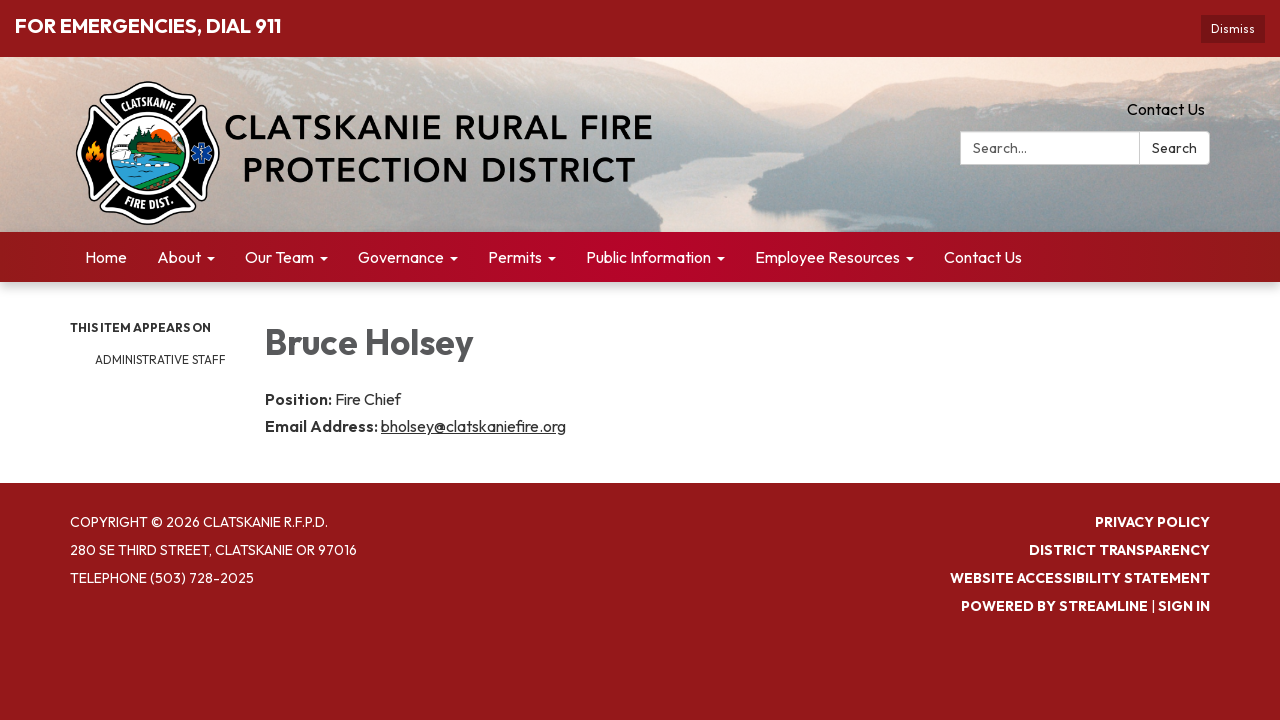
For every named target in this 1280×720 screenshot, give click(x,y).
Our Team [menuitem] (279, 257)
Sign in (1184, 606)
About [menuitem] (179, 257)
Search (1174, 148)
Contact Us (1166, 109)
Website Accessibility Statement (1080, 578)
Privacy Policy (1152, 522)
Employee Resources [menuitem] (827, 257)
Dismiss (1233, 28)
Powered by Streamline (1054, 606)
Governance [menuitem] (401, 257)
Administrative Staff (160, 359)
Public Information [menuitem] (648, 257)
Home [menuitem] (106, 257)
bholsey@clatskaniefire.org (473, 426)
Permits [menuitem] (515, 257)
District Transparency (1119, 550)
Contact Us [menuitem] (983, 257)
